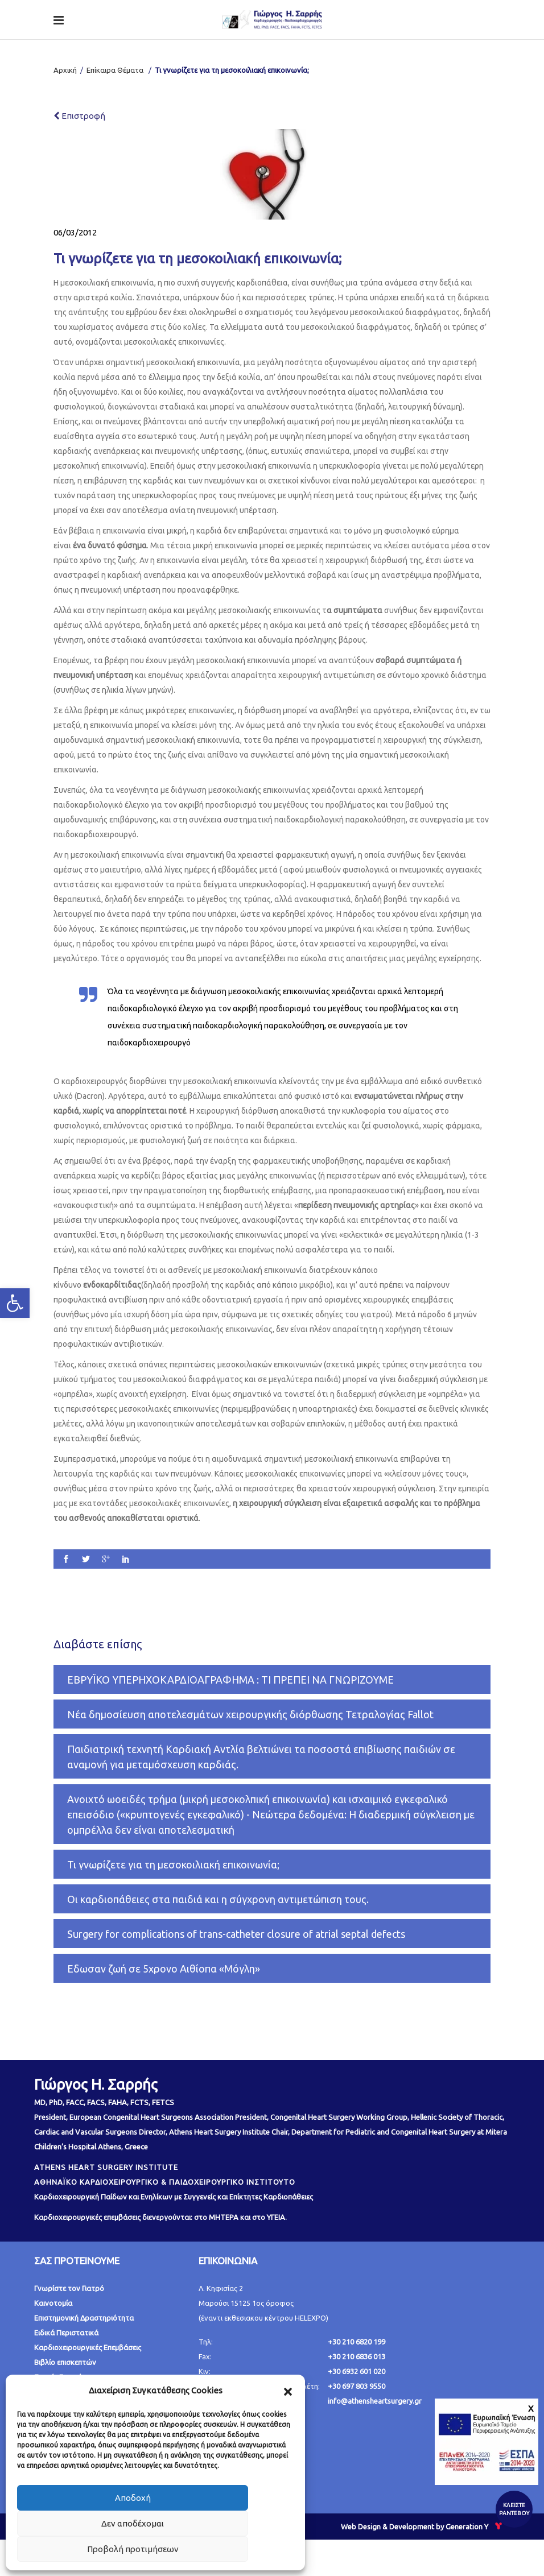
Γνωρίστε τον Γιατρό (69, 2288)
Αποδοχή (133, 2498)
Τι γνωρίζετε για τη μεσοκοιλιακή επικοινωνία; (173, 1864)
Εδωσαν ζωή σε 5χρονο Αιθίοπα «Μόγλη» (163, 1968)
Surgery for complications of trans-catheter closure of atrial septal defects (236, 1934)
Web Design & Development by (422, 2526)
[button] (288, 2390)
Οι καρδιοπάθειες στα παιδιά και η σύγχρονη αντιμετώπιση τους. (218, 1899)
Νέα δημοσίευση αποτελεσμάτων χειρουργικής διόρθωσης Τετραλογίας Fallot (250, 1714)
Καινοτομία (53, 2303)
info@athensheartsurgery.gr (375, 2401)
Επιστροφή (79, 116)
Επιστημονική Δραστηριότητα (84, 2318)
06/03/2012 (75, 232)
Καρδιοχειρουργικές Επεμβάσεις (87, 2347)
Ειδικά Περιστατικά (66, 2333)
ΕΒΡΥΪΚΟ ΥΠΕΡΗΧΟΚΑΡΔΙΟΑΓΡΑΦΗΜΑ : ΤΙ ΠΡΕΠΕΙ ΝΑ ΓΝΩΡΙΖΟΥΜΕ (230, 1679)
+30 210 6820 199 (356, 2342)
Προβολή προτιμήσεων (133, 2549)
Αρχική (65, 70)
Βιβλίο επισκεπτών (65, 2362)
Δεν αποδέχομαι (132, 2523)
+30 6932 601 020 (356, 2371)
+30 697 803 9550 (356, 2386)
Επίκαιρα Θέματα (114, 70)
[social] (66, 1559)
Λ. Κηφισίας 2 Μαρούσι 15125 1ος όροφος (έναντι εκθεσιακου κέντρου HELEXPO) (263, 2303)
